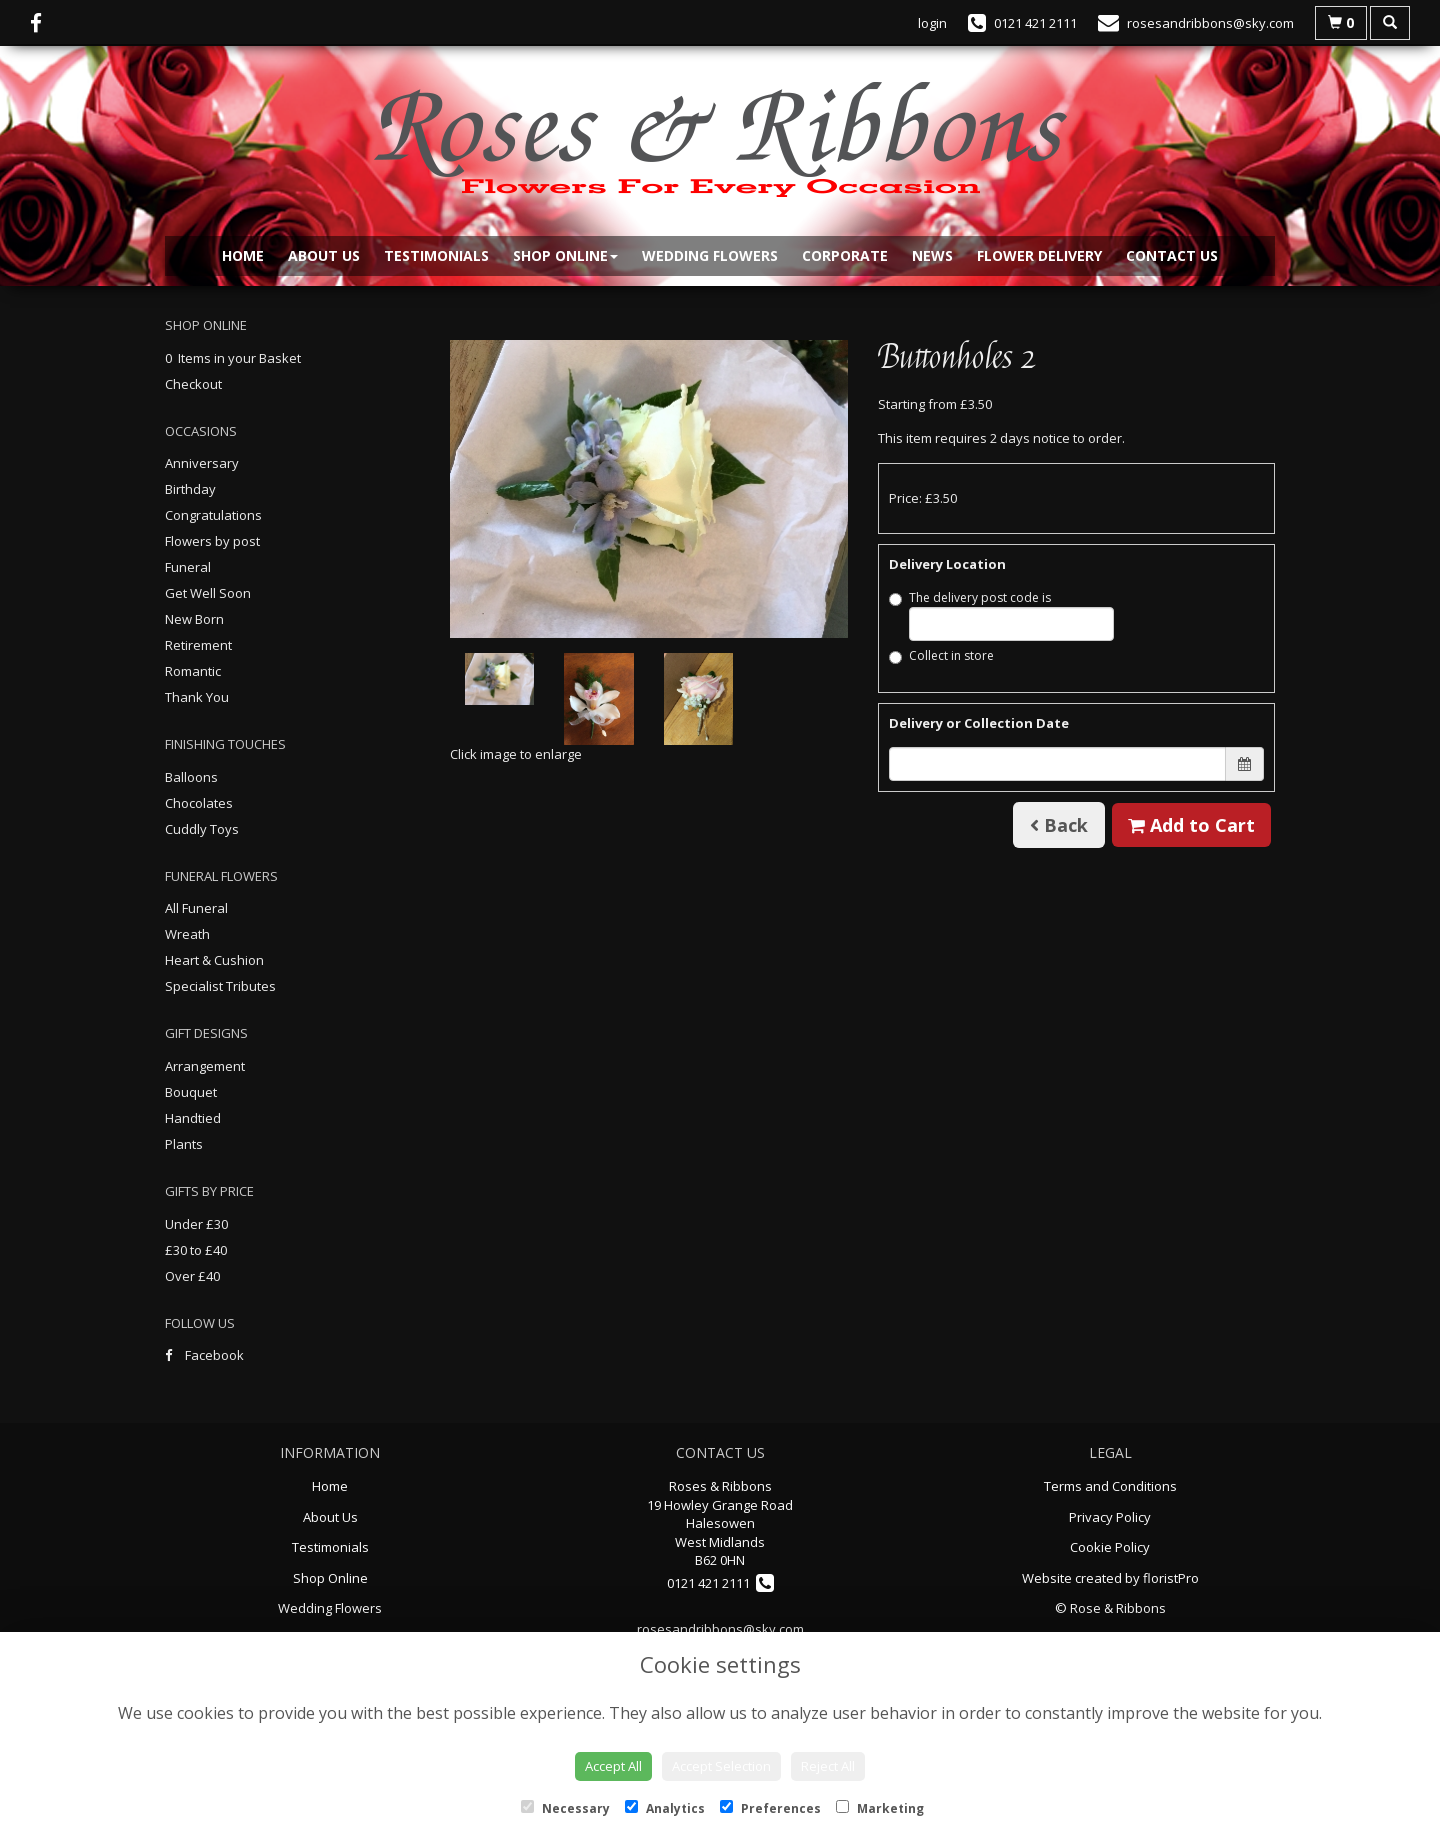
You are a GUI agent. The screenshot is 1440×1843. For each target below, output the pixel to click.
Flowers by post (212, 541)
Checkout (193, 384)
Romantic (193, 671)
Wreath (187, 934)
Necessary (565, 1808)
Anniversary (202, 463)
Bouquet (191, 1092)
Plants (184, 1144)
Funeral (188, 567)
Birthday (190, 489)
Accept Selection (721, 1766)
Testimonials (436, 255)
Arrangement (205, 1066)
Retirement (198, 645)
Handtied (193, 1118)
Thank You (197, 697)
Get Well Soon (208, 593)
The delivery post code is (1001, 615)
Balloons (191, 777)
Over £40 (192, 1276)
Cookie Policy (1110, 1547)
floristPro (1171, 1578)
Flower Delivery (1039, 255)
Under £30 (196, 1224)
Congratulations (213, 515)
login (932, 23)
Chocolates (199, 803)
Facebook (204, 1355)
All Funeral (196, 908)
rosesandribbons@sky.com (720, 1629)
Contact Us (1172, 255)
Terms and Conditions (1110, 1486)
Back (1059, 825)
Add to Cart (1191, 825)
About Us (324, 255)
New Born (194, 619)
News (932, 255)
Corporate (845, 255)
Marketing (880, 1808)
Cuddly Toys (202, 829)
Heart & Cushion (214, 960)
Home (243, 255)
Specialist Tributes (220, 986)
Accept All (613, 1766)
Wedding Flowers (710, 255)
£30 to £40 (196, 1250)
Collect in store (941, 655)
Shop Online (565, 255)
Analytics (665, 1808)
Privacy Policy (1110, 1517)
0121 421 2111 (720, 1583)
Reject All (828, 1766)
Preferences (770, 1808)
